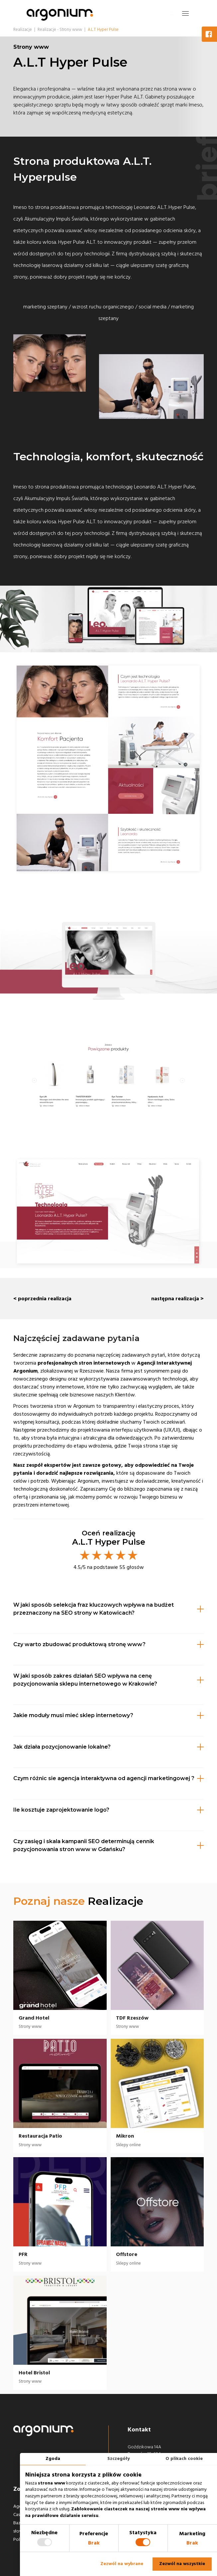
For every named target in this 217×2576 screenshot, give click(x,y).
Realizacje (115, 1901)
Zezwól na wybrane (121, 2563)
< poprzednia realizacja (42, 1298)
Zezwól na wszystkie (182, 2563)
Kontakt (139, 2429)
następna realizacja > (177, 1298)
